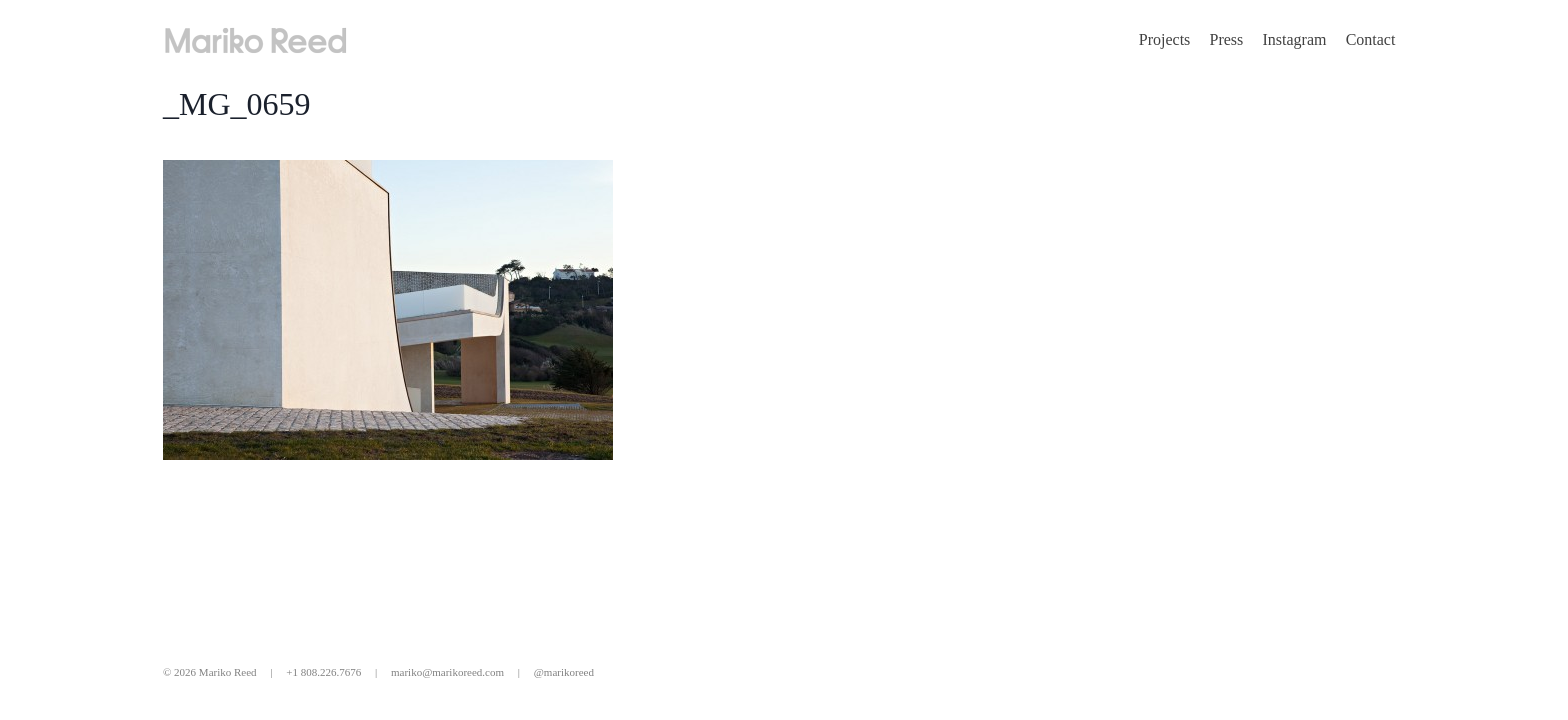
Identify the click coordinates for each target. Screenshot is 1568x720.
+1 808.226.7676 (323, 672)
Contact (1371, 39)
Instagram (1294, 39)
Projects (1165, 39)
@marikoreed (564, 672)
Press (1227, 39)
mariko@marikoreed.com (447, 672)
